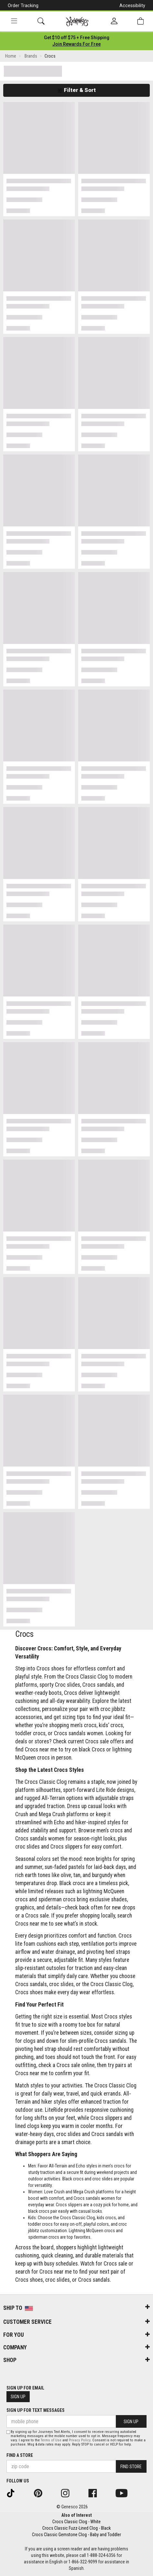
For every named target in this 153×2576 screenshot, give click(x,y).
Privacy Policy (79, 2440)
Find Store (131, 2466)
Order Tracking (23, 5)
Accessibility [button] (132, 5)
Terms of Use (51, 2440)
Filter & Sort (76, 90)
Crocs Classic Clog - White (76, 2521)
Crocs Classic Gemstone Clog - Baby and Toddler (76, 2534)
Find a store (19, 2455)
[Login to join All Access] (76, 37)
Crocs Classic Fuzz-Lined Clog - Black (76, 2528)
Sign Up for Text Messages (35, 2410)
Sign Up (18, 2396)
